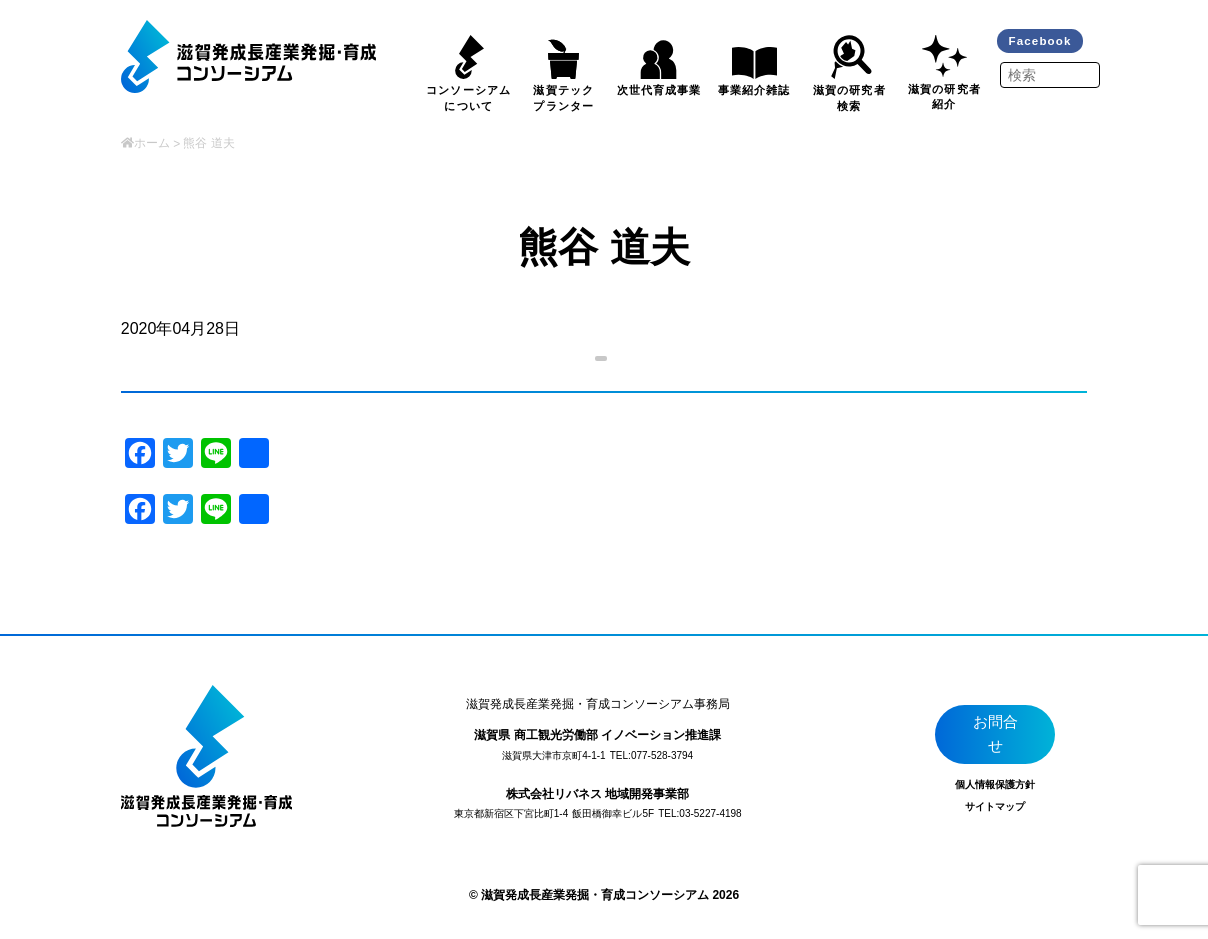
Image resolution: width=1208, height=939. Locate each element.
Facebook (1043, 42)
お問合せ (996, 737)
